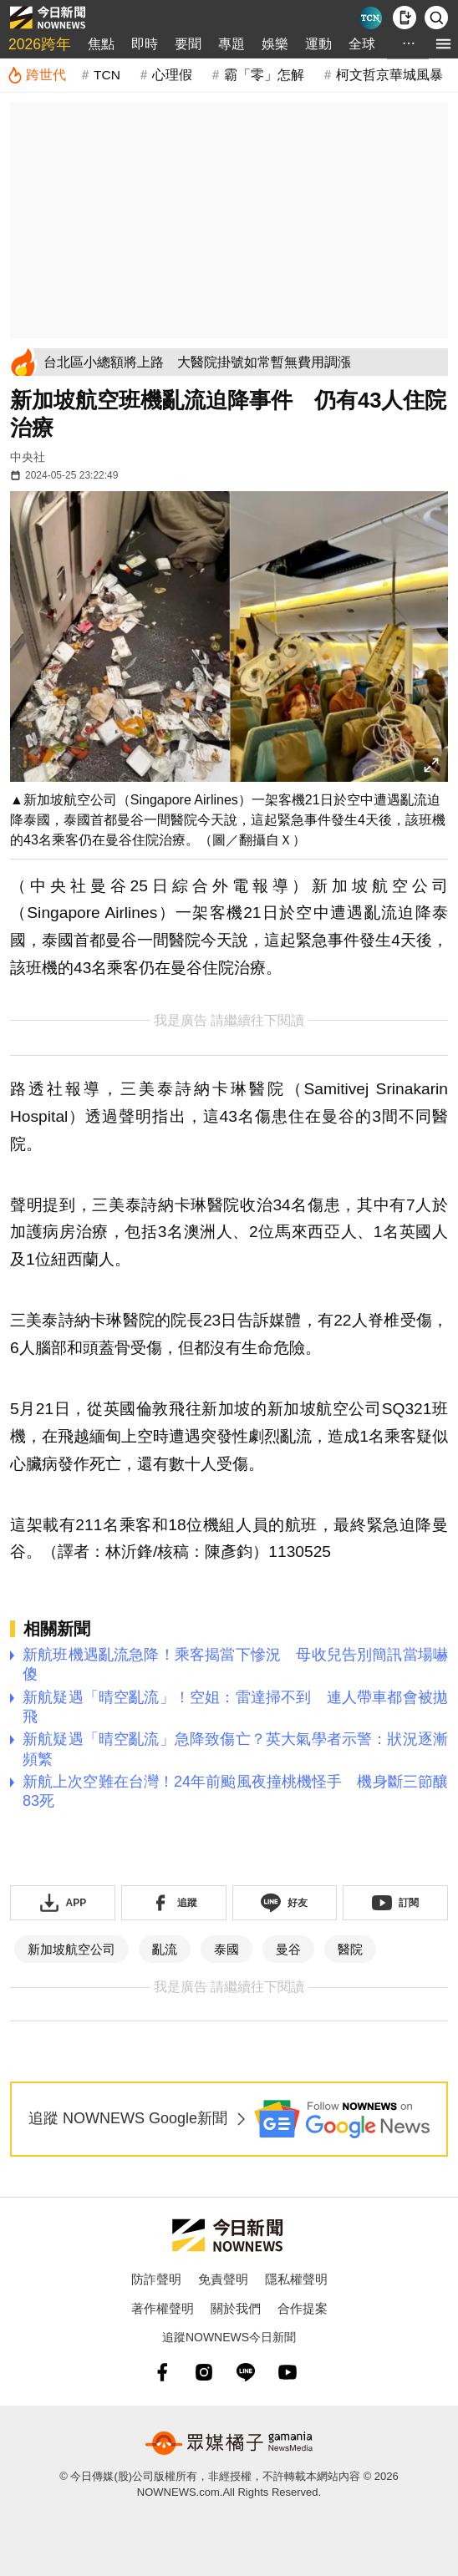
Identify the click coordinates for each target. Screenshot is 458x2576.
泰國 (226, 1949)
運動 (318, 44)
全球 (362, 44)
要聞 (188, 44)
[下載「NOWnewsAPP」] (62, 1902)
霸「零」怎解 (264, 75)
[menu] (443, 43)
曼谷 (288, 1949)
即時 (144, 44)
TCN (107, 75)
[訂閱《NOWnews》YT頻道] (395, 1902)
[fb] (162, 2372)
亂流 (164, 1949)
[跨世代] (36, 75)
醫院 (350, 1949)
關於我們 (236, 2308)
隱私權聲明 (296, 2279)
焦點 (101, 44)
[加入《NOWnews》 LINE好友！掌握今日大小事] (285, 1902)
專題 (231, 44)
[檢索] (436, 17)
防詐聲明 (156, 2279)
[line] (245, 2372)
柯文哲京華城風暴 (389, 75)
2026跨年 (39, 44)
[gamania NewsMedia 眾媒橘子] (229, 2443)
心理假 (172, 75)
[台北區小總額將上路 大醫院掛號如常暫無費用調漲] (243, 362)
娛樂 (275, 44)
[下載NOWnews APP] (404, 17)
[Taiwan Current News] (370, 18)
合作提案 (302, 2308)
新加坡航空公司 (71, 1949)
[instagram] (204, 2372)
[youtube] (287, 2372)
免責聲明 (223, 2279)
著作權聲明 (162, 2308)
